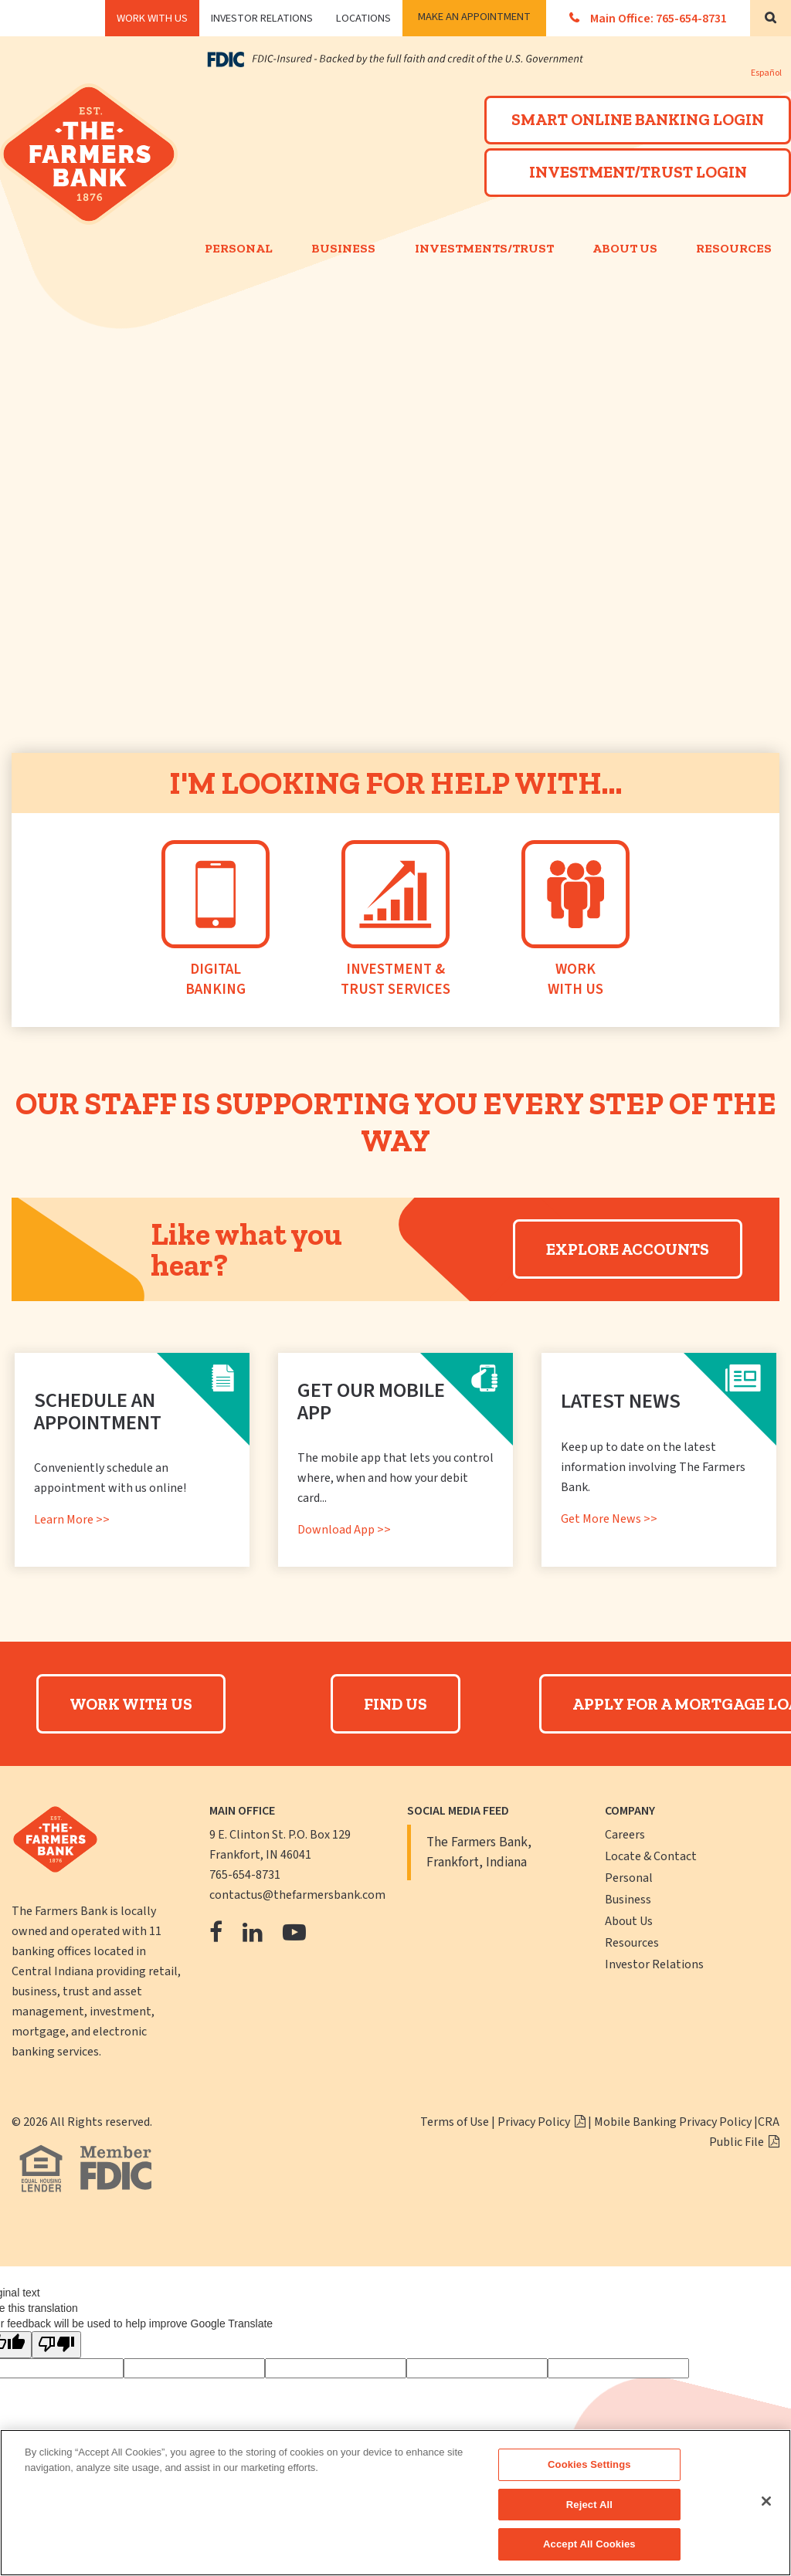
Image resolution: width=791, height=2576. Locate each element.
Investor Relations (262, 18)
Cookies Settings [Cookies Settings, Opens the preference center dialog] (589, 2464)
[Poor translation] (56, 2344)
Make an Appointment (474, 16)
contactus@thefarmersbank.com (297, 1894)
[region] (395, 2502)
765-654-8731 (244, 1874)
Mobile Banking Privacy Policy (673, 2121)
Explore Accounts (627, 1249)
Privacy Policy (534, 2121)
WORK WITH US (152, 18)
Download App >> (344, 1529)
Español (766, 73)
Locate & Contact (651, 1856)
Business (343, 248)
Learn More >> (72, 1519)
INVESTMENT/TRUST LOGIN (638, 171)
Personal (239, 248)
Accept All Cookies (589, 2544)
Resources (632, 1942)
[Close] (766, 2501)
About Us (624, 248)
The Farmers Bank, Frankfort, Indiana (478, 1852)
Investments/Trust (484, 248)
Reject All (589, 2504)
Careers (625, 1834)
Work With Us (131, 1703)
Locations (363, 18)
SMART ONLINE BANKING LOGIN (637, 119)
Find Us (395, 1703)
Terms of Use (454, 2121)
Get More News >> (609, 1518)
